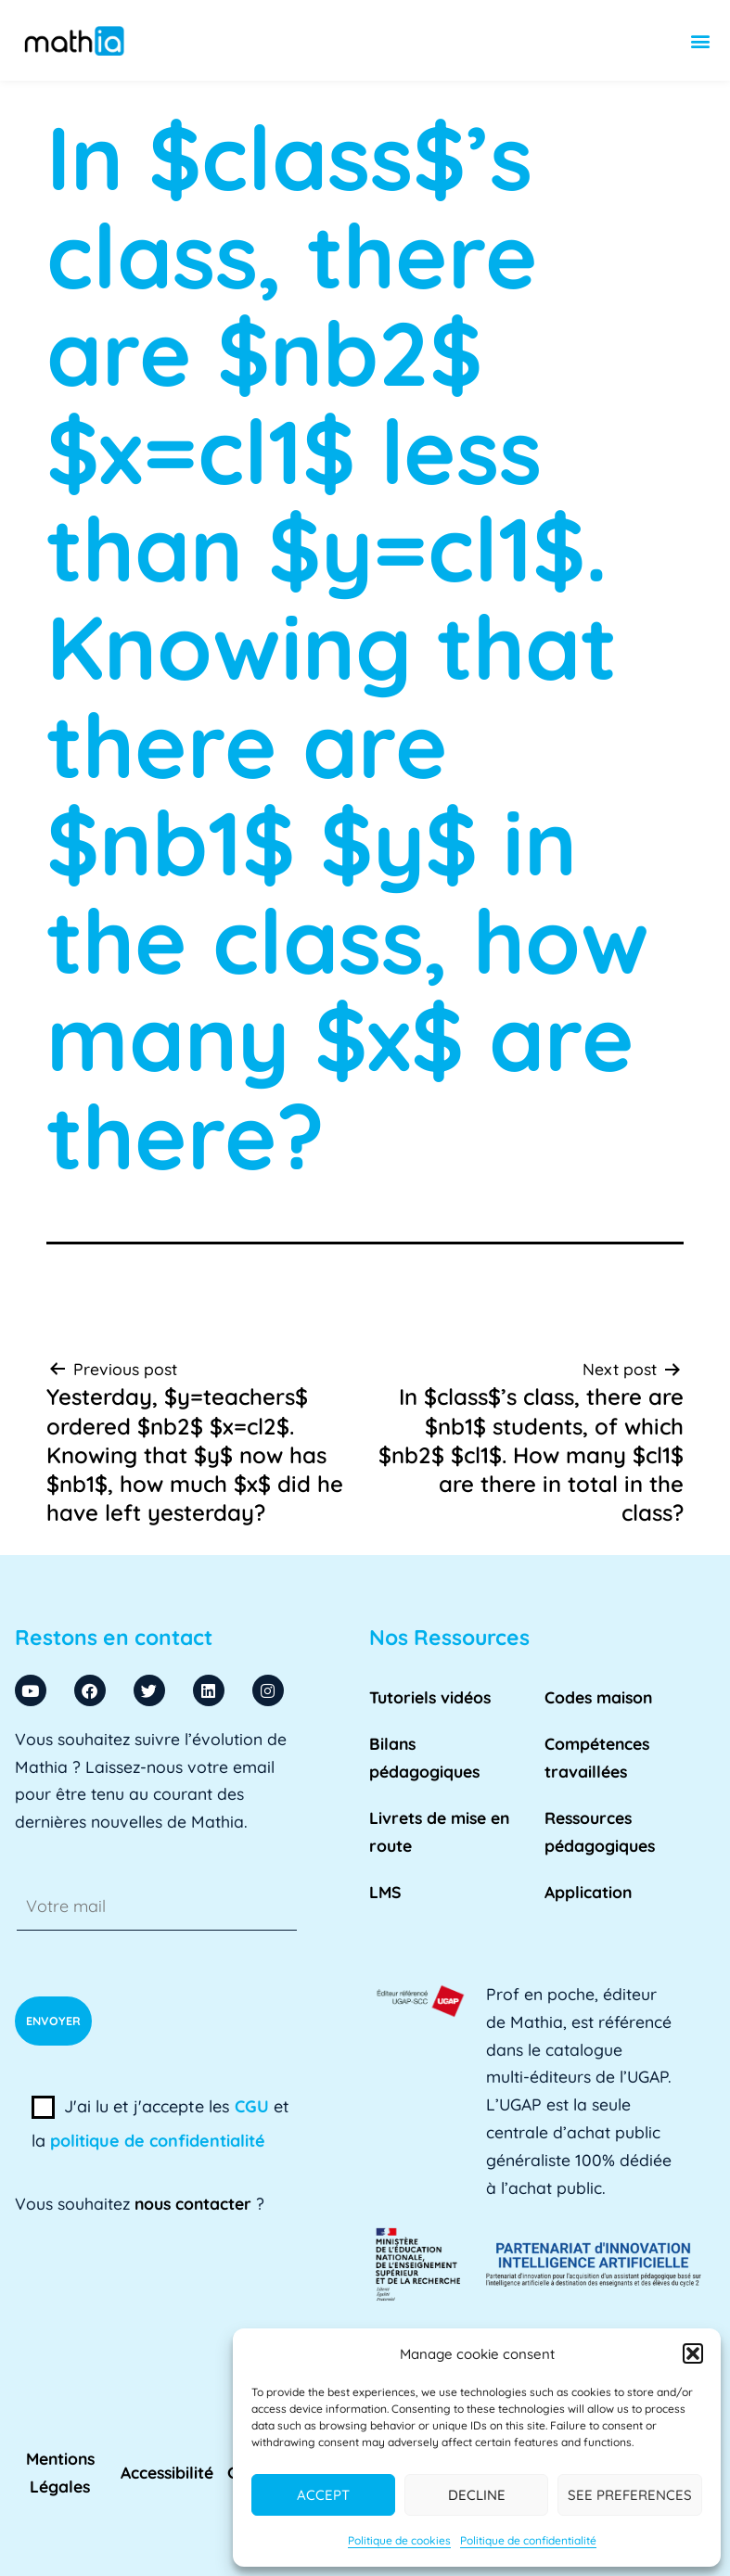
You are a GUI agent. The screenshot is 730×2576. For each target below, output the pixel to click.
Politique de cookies (399, 2540)
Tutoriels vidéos (430, 1697)
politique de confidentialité (157, 2140)
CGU (252, 2106)
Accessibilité (167, 2472)
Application (588, 1891)
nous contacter (192, 2203)
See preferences (630, 2495)
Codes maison (598, 1697)
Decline (477, 2495)
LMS (385, 1891)
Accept (323, 2495)
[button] (693, 2353)
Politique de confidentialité (528, 2540)
